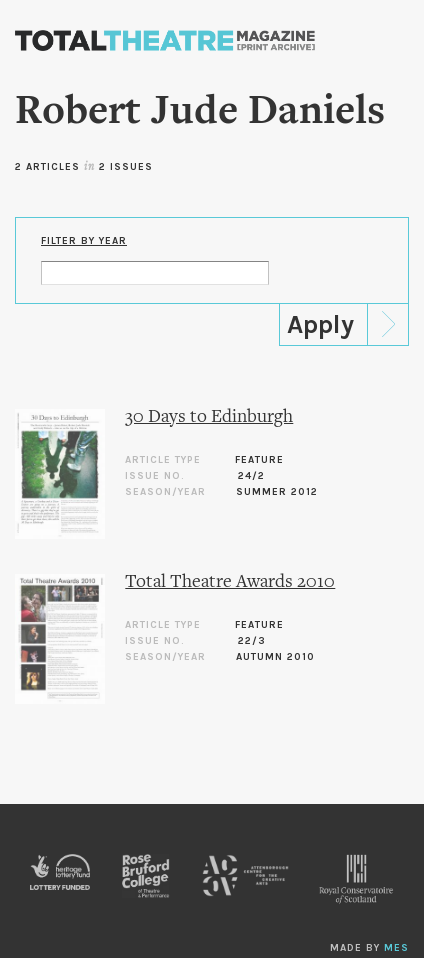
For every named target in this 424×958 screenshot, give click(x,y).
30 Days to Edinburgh (209, 417)
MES (396, 948)
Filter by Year (84, 241)
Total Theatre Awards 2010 (230, 582)
